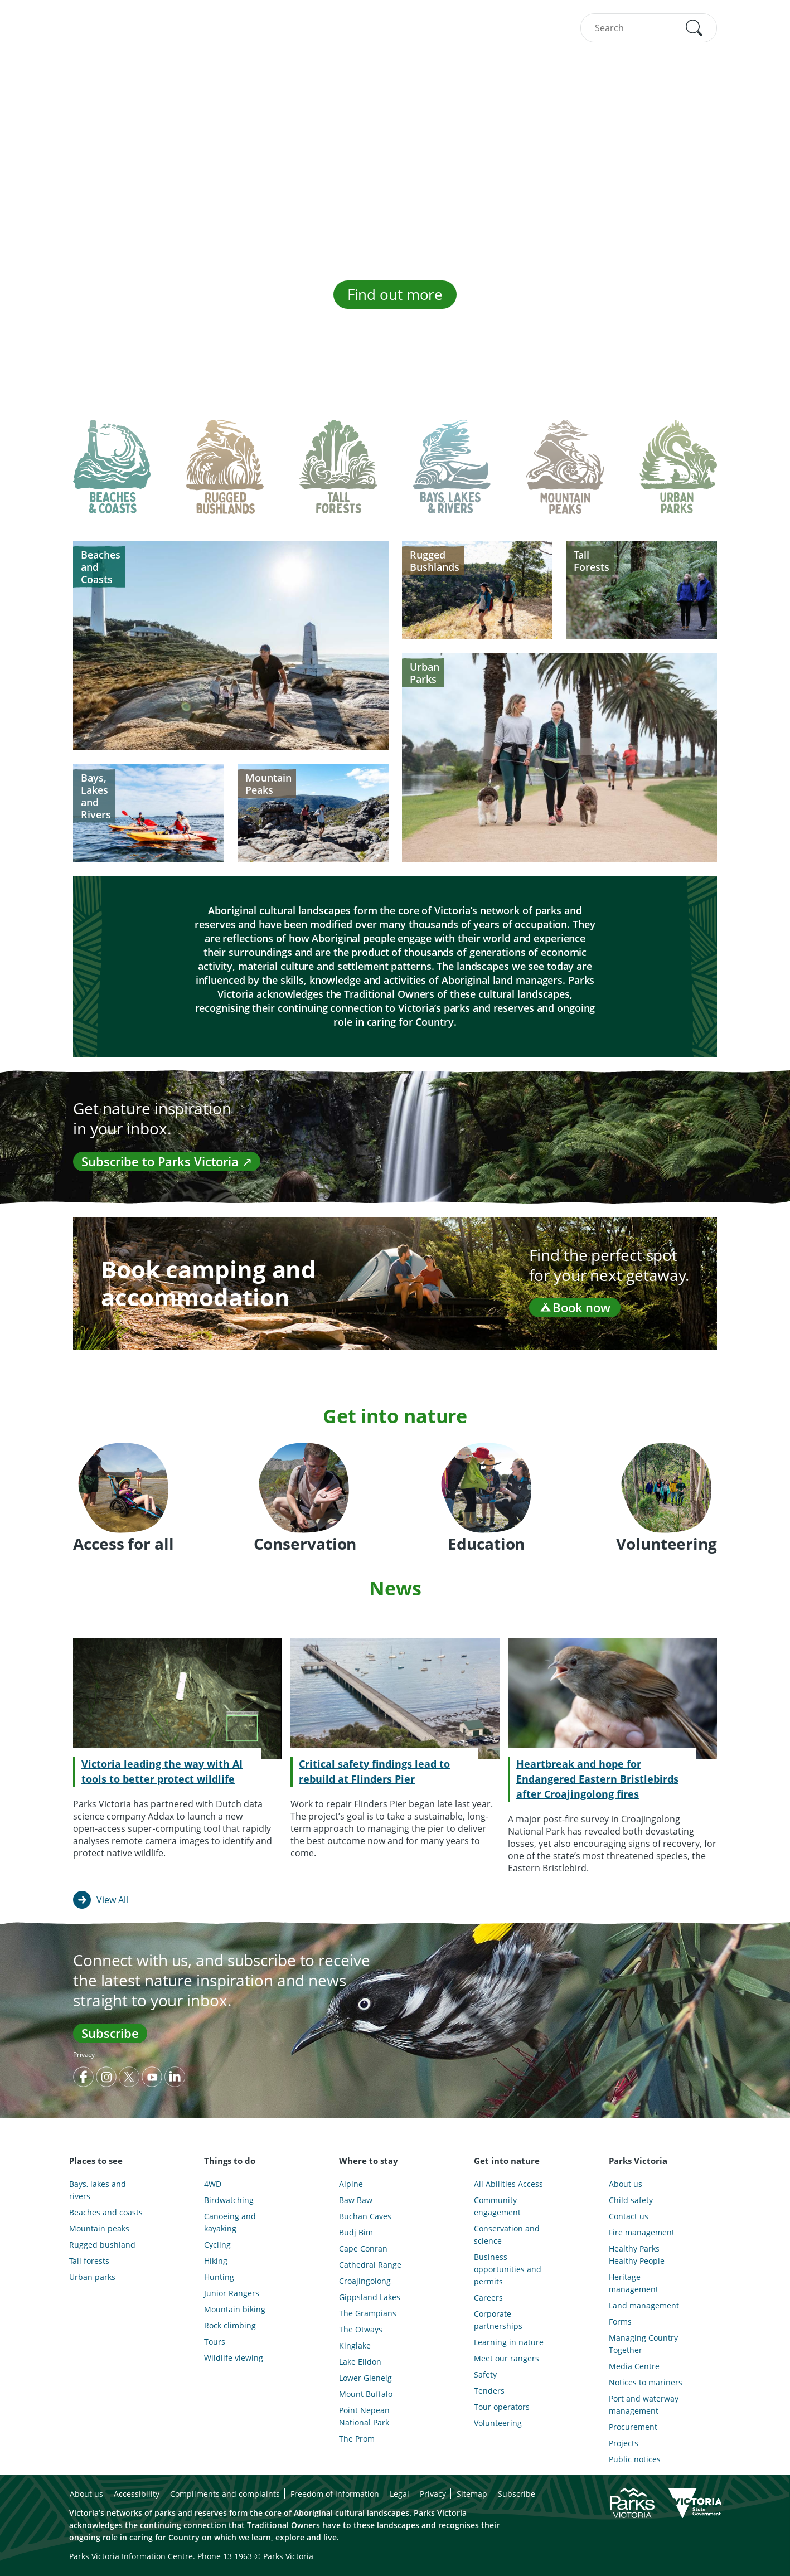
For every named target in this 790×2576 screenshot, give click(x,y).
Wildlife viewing (233, 2357)
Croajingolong (365, 2281)
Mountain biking (234, 2309)
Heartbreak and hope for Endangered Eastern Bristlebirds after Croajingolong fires (597, 1779)
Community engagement (497, 2206)
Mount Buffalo (365, 2394)
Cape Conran (363, 2248)
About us (625, 2184)
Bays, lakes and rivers (97, 2190)
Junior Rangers (231, 2293)
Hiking (215, 2260)
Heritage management (633, 2283)
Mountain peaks (99, 2228)
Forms (620, 2321)
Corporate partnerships (498, 2319)
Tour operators (502, 2407)
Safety (485, 2374)
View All (112, 1900)
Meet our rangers (506, 2358)
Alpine (351, 2184)
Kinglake (355, 2345)
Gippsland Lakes (369, 2297)
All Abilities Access (508, 2184)
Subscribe (110, 2033)
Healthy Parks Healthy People (637, 2254)
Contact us (628, 2216)
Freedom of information (334, 2493)
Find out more (395, 294)
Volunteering (498, 2423)
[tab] (112, 475)
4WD (212, 2184)
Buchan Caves (365, 2216)
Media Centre (634, 2366)
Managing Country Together (643, 2343)
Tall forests (89, 2260)
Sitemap (472, 2493)
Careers (488, 2297)
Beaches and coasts (106, 2212)
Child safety (631, 2200)
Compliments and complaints (225, 2493)
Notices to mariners (645, 2382)
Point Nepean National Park (364, 2416)
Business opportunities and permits (507, 2269)
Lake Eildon (360, 2361)
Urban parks (92, 2277)
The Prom (357, 2438)
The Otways (360, 2329)
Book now (574, 1307)
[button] (694, 28)
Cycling (217, 2244)
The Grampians (367, 2313)
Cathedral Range (370, 2264)
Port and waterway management (643, 2404)
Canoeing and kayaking (230, 2222)
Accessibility (136, 2493)
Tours (214, 2341)
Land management (644, 2305)
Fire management (642, 2232)
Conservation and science (507, 2234)
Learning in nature (509, 2342)
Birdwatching (229, 2200)
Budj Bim (356, 2232)
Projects (623, 2443)
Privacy (84, 2054)
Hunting (219, 2277)
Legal (399, 2493)
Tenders (489, 2390)
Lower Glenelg (365, 2378)
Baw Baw (355, 2200)
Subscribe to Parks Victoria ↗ (166, 1161)
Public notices (635, 2459)
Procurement (633, 2427)
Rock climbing (230, 2325)
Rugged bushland (102, 2244)
